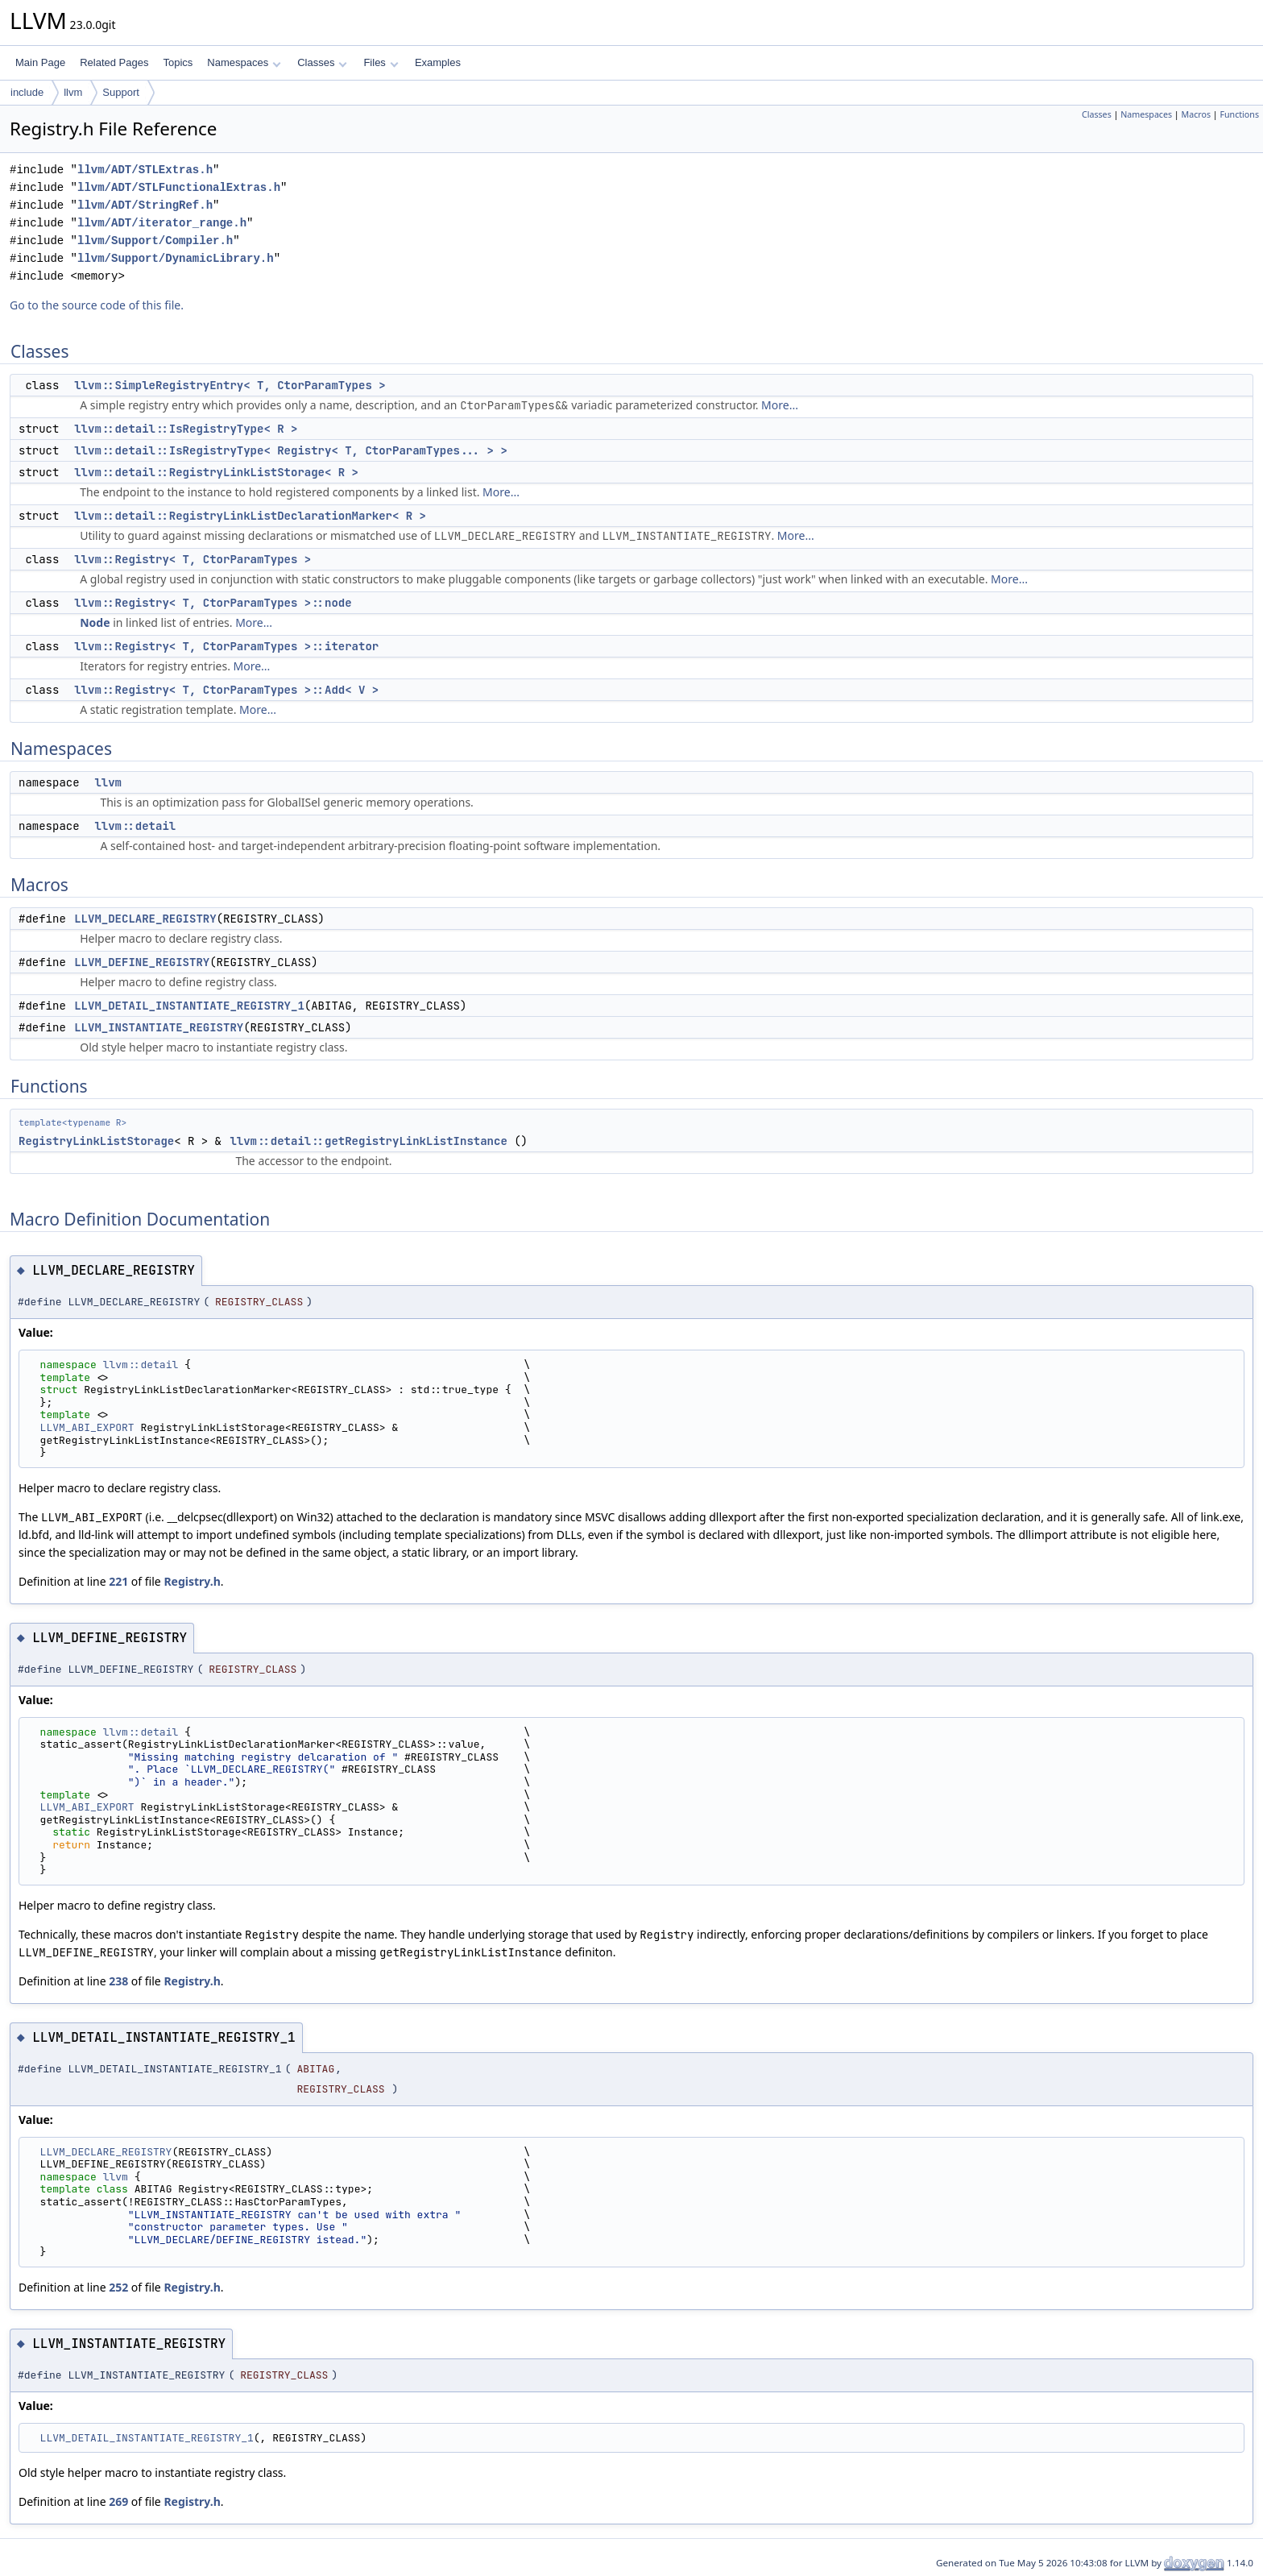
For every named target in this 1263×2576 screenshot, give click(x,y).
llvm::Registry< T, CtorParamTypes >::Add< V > (226, 689)
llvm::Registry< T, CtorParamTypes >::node (212, 602)
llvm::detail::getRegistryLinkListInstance (368, 1141)
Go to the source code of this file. (97, 305)
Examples (438, 62)
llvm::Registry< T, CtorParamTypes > (192, 559)
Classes (322, 62)
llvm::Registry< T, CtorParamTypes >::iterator (226, 646)
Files (380, 62)
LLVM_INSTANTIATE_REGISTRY (158, 1027)
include (26, 92)
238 (118, 1981)
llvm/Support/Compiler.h (155, 240)
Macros (1196, 114)
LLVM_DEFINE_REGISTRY (141, 962)
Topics (178, 62)
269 (118, 2501)
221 (118, 1581)
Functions (1239, 114)
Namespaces (243, 62)
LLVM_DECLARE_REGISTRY (145, 918)
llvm (73, 92)
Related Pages (114, 62)
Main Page (40, 62)
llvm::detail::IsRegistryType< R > (185, 428)
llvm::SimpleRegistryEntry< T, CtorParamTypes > (229, 385)
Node (95, 622)
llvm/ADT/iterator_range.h (161, 222)
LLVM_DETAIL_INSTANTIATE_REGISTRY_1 (189, 1005)
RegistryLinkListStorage (96, 1141)
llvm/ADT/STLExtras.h (145, 169)
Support (120, 92)
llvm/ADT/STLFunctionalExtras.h (178, 187)
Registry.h (192, 1581)
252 (118, 2287)
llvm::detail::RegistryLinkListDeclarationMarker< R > (250, 515)
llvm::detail (135, 826)
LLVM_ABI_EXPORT (87, 1427)
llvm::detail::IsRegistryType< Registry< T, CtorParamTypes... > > (290, 450)
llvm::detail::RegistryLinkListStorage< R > (216, 472)
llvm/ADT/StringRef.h (145, 205)
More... (779, 405)
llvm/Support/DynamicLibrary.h (175, 258)
